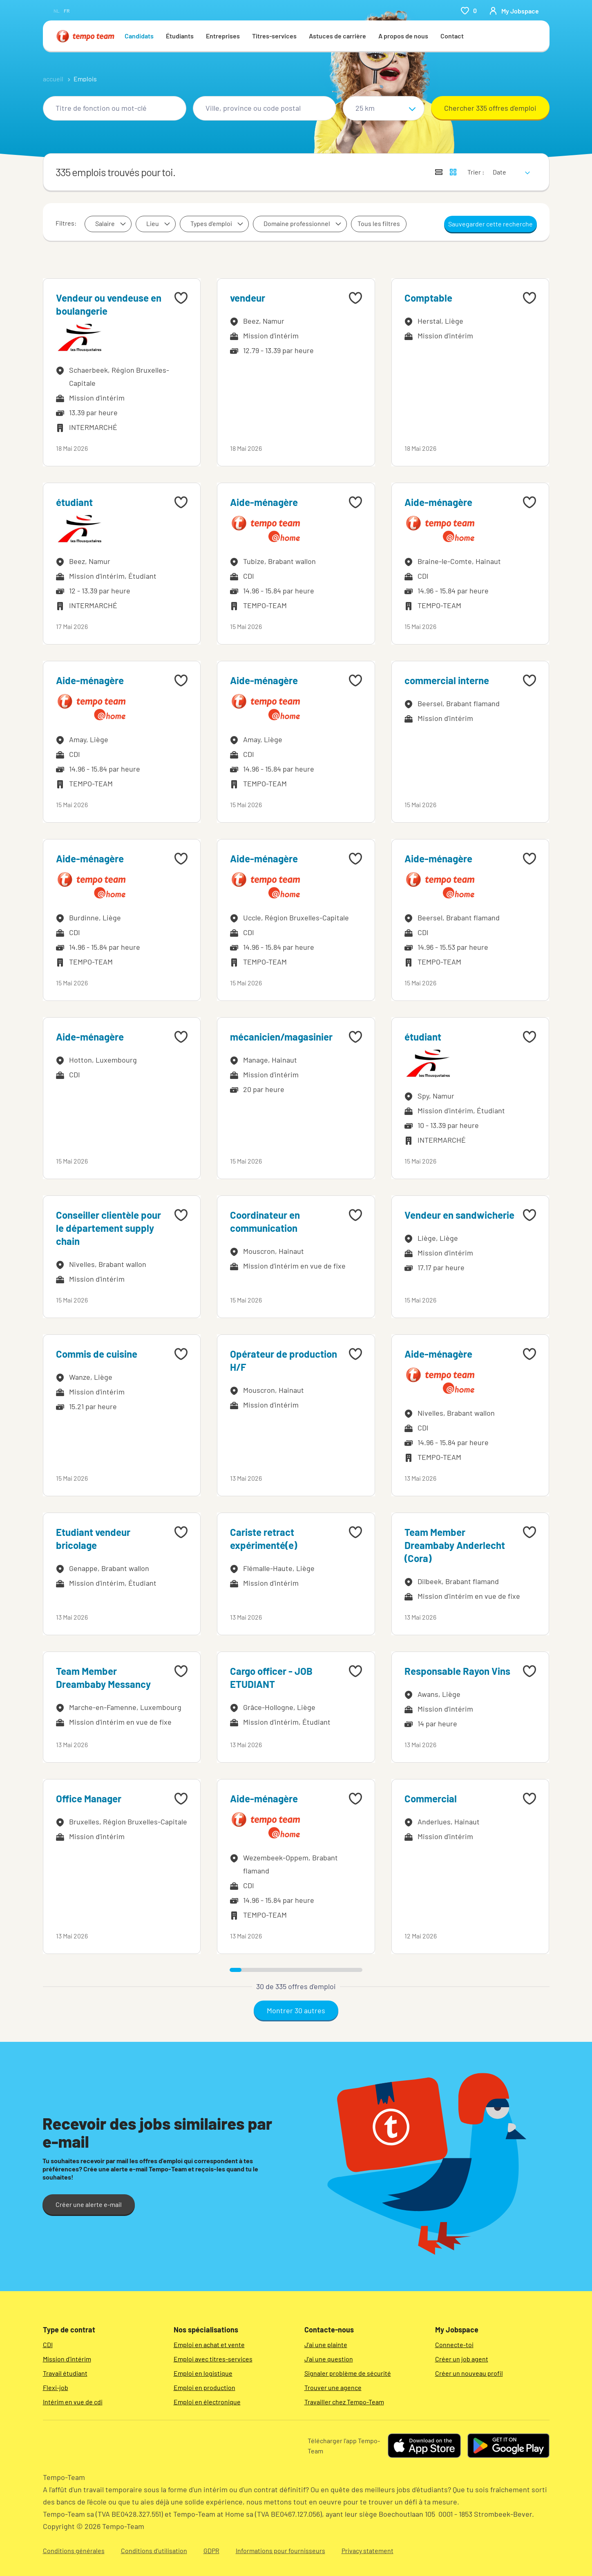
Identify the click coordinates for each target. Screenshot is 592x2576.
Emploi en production (204, 2387)
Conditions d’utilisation (154, 2550)
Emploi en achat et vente (209, 2344)
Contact (452, 36)
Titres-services (274, 36)
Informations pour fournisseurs (280, 2550)
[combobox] (114, 108)
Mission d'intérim (67, 2359)
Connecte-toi (454, 2344)
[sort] (510, 166)
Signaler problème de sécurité (347, 2373)
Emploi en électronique (207, 2402)
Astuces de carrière (337, 36)
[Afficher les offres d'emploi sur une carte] (453, 172)
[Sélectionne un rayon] (383, 108)
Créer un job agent (461, 2359)
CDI (48, 2344)
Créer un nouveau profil (469, 2373)
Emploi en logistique (203, 2373)
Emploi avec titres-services (213, 2359)
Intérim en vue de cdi (73, 2402)
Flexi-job (55, 2387)
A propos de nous (403, 36)
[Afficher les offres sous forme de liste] (439, 172)
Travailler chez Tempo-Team (344, 2402)
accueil (53, 79)
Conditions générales (74, 2550)
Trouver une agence (333, 2387)
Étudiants (180, 36)
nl (57, 10)
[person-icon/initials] (514, 11)
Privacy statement (367, 2550)
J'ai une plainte (325, 2344)
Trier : (475, 172)
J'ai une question (328, 2359)
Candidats (139, 36)
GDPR (211, 2550)
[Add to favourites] (181, 298)
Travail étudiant (65, 2373)
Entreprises (223, 36)
